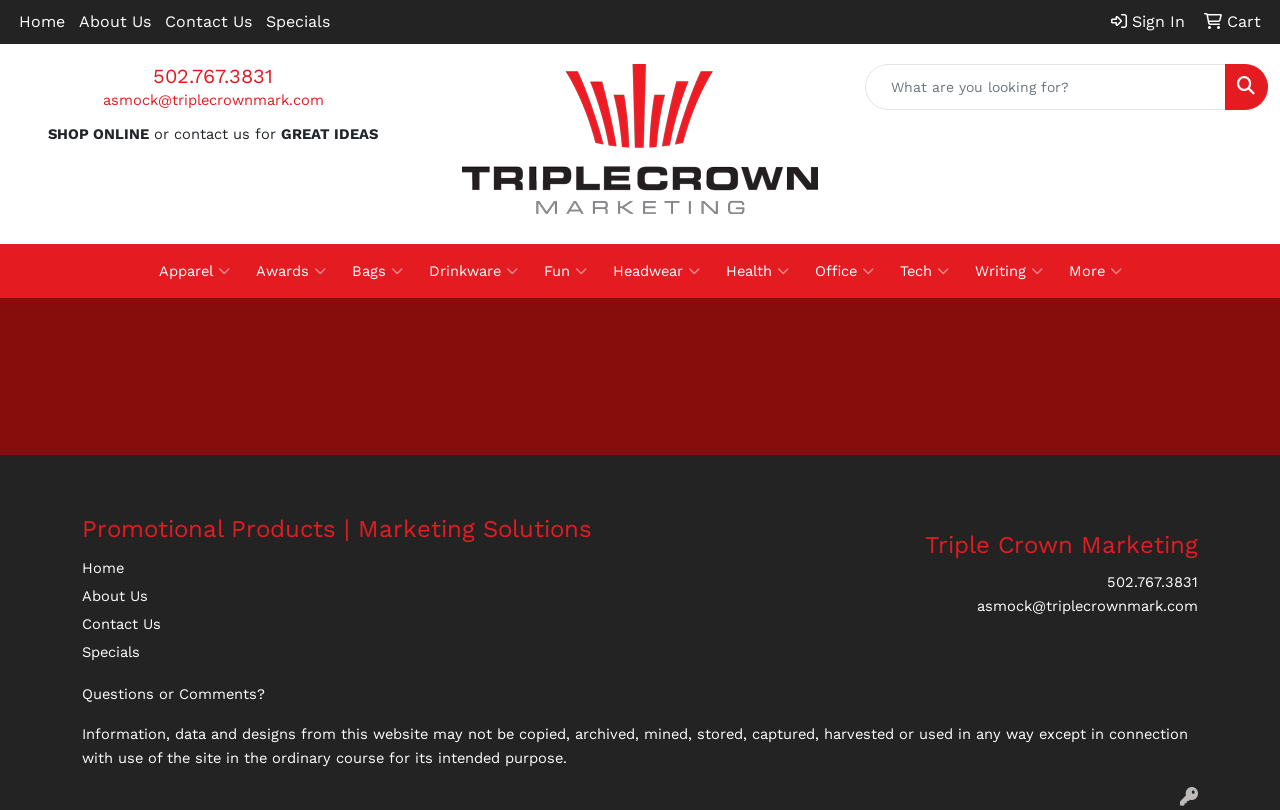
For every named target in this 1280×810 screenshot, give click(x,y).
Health (757, 271)
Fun (565, 271)
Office (844, 271)
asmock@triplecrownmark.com (213, 100)
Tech (924, 271)
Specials (298, 21)
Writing (1009, 271)
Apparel (194, 271)
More (1095, 271)
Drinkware (473, 271)
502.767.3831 (213, 76)
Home (42, 21)
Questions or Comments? (173, 694)
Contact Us (208, 21)
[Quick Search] (1045, 87)
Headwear (656, 271)
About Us (115, 21)
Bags (377, 271)
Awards (291, 271)
